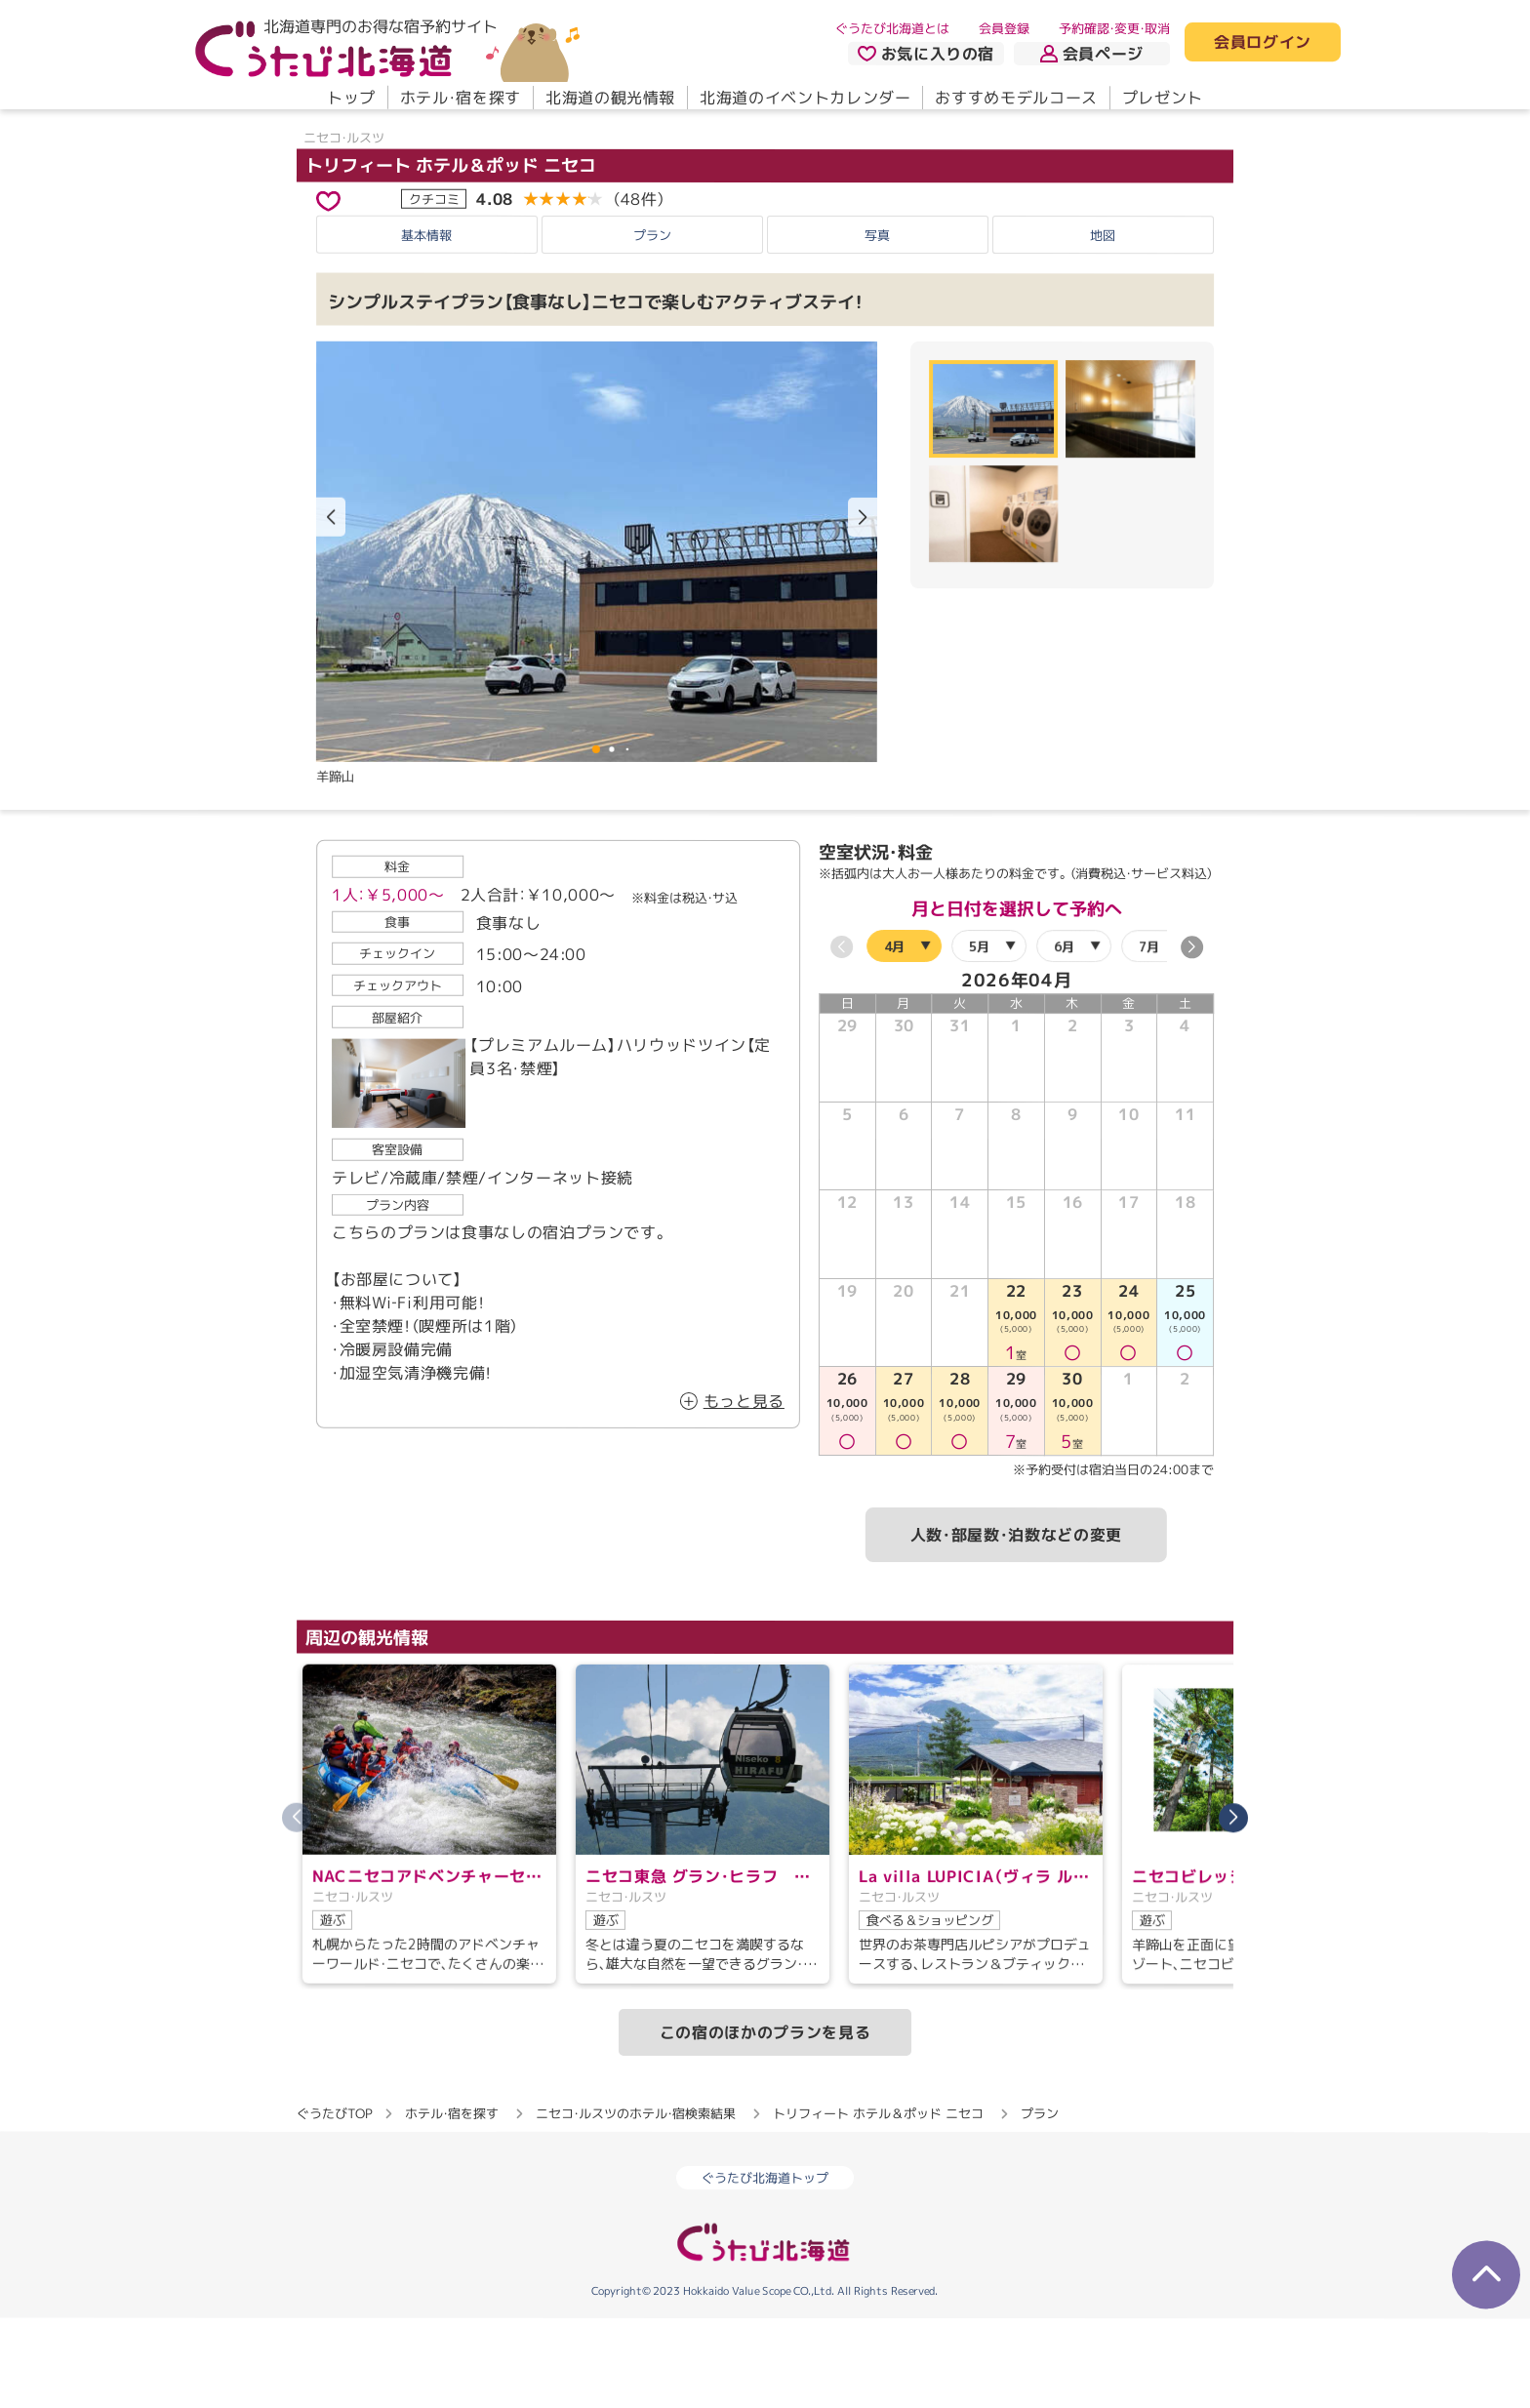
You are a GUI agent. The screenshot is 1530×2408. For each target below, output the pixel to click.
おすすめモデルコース (1016, 97)
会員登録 (1004, 28)
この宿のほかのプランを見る (765, 2121)
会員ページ (1092, 53)
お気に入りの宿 (926, 53)
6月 (1064, 1035)
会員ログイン (1262, 43)
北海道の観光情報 (610, 97)
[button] (862, 606)
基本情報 (426, 324)
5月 (979, 1035)
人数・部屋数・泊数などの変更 (1016, 1623)
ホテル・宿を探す (460, 97)
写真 (877, 324)
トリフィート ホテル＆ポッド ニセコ (450, 254)
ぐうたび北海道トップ (765, 2266)
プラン (652, 324)
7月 (1149, 1035)
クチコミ (434, 288)
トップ (351, 97)
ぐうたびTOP (334, 2202)
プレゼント (1162, 97)
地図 (1102, 324)
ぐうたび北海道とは (892, 28)
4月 (894, 1035)
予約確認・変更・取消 (1114, 28)
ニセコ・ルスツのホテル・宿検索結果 (636, 2202)
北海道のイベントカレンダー (805, 97)
